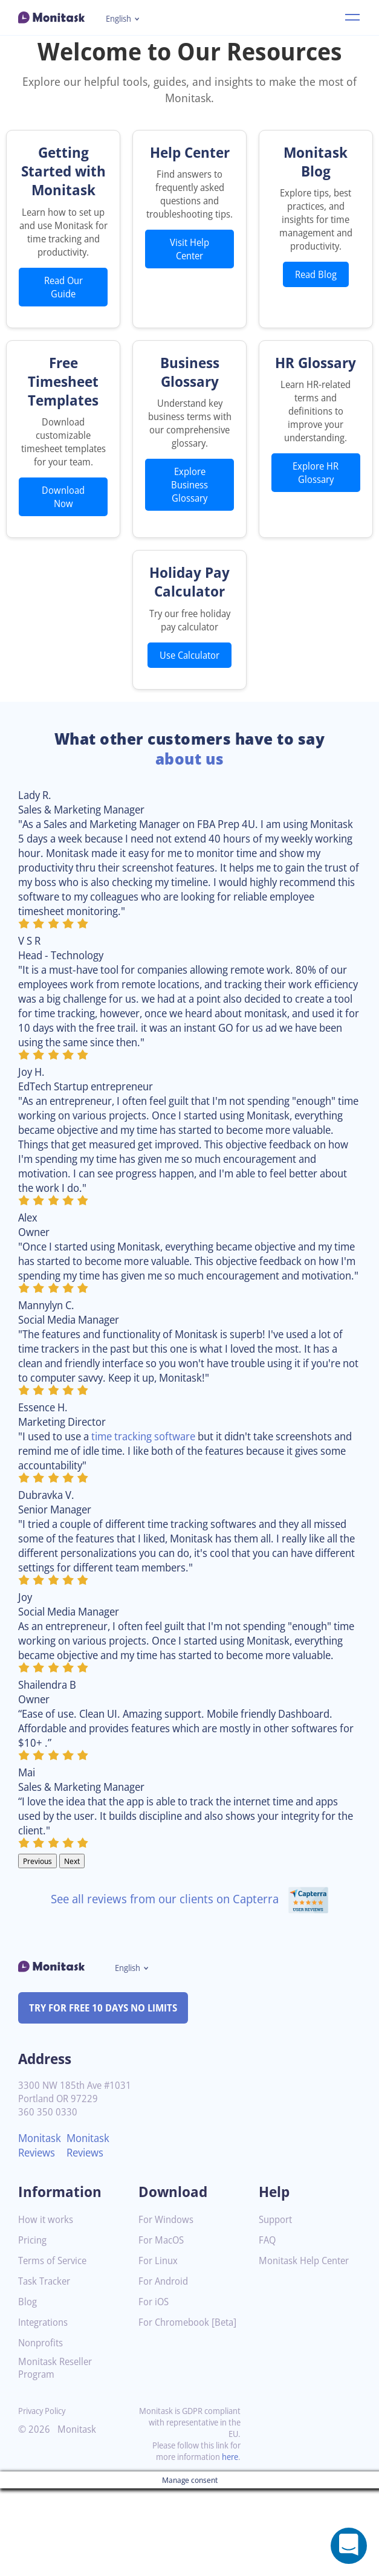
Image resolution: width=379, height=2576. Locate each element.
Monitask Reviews (41, 2232)
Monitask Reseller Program (58, 2456)
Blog (28, 2390)
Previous (39, 1948)
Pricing (33, 2328)
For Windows (167, 2308)
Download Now (63, 542)
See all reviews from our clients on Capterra (189, 1986)
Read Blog (315, 274)
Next (76, 1948)
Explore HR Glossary (315, 504)
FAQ (268, 2328)
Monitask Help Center (308, 2349)
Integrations (45, 2410)
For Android (165, 2369)
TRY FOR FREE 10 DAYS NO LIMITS (108, 2095)
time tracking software (155, 1509)
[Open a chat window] (349, 2546)
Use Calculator (189, 707)
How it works (47, 2308)
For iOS (154, 2390)
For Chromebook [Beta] (176, 2415)
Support (277, 2308)
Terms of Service (55, 2349)
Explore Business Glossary (190, 530)
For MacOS (162, 2328)
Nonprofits (42, 2431)
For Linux (159, 2349)
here (229, 2544)
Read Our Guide (63, 319)
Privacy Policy (44, 2498)
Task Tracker (46, 2369)
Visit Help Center (190, 262)
